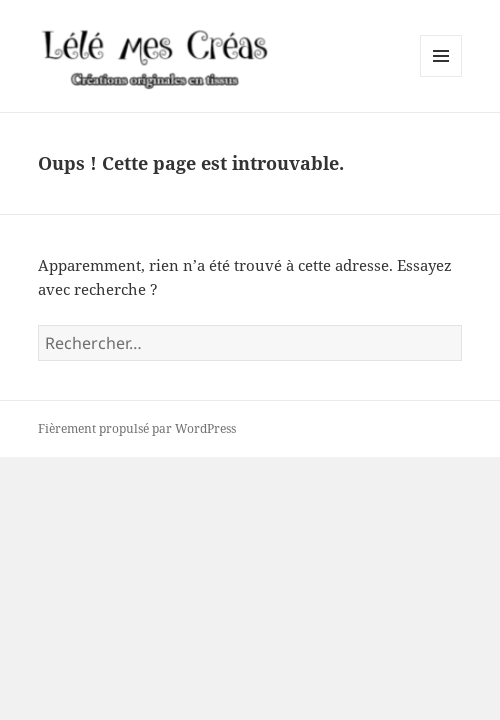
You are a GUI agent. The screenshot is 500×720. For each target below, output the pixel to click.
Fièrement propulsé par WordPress (137, 428)
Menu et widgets (441, 76)
